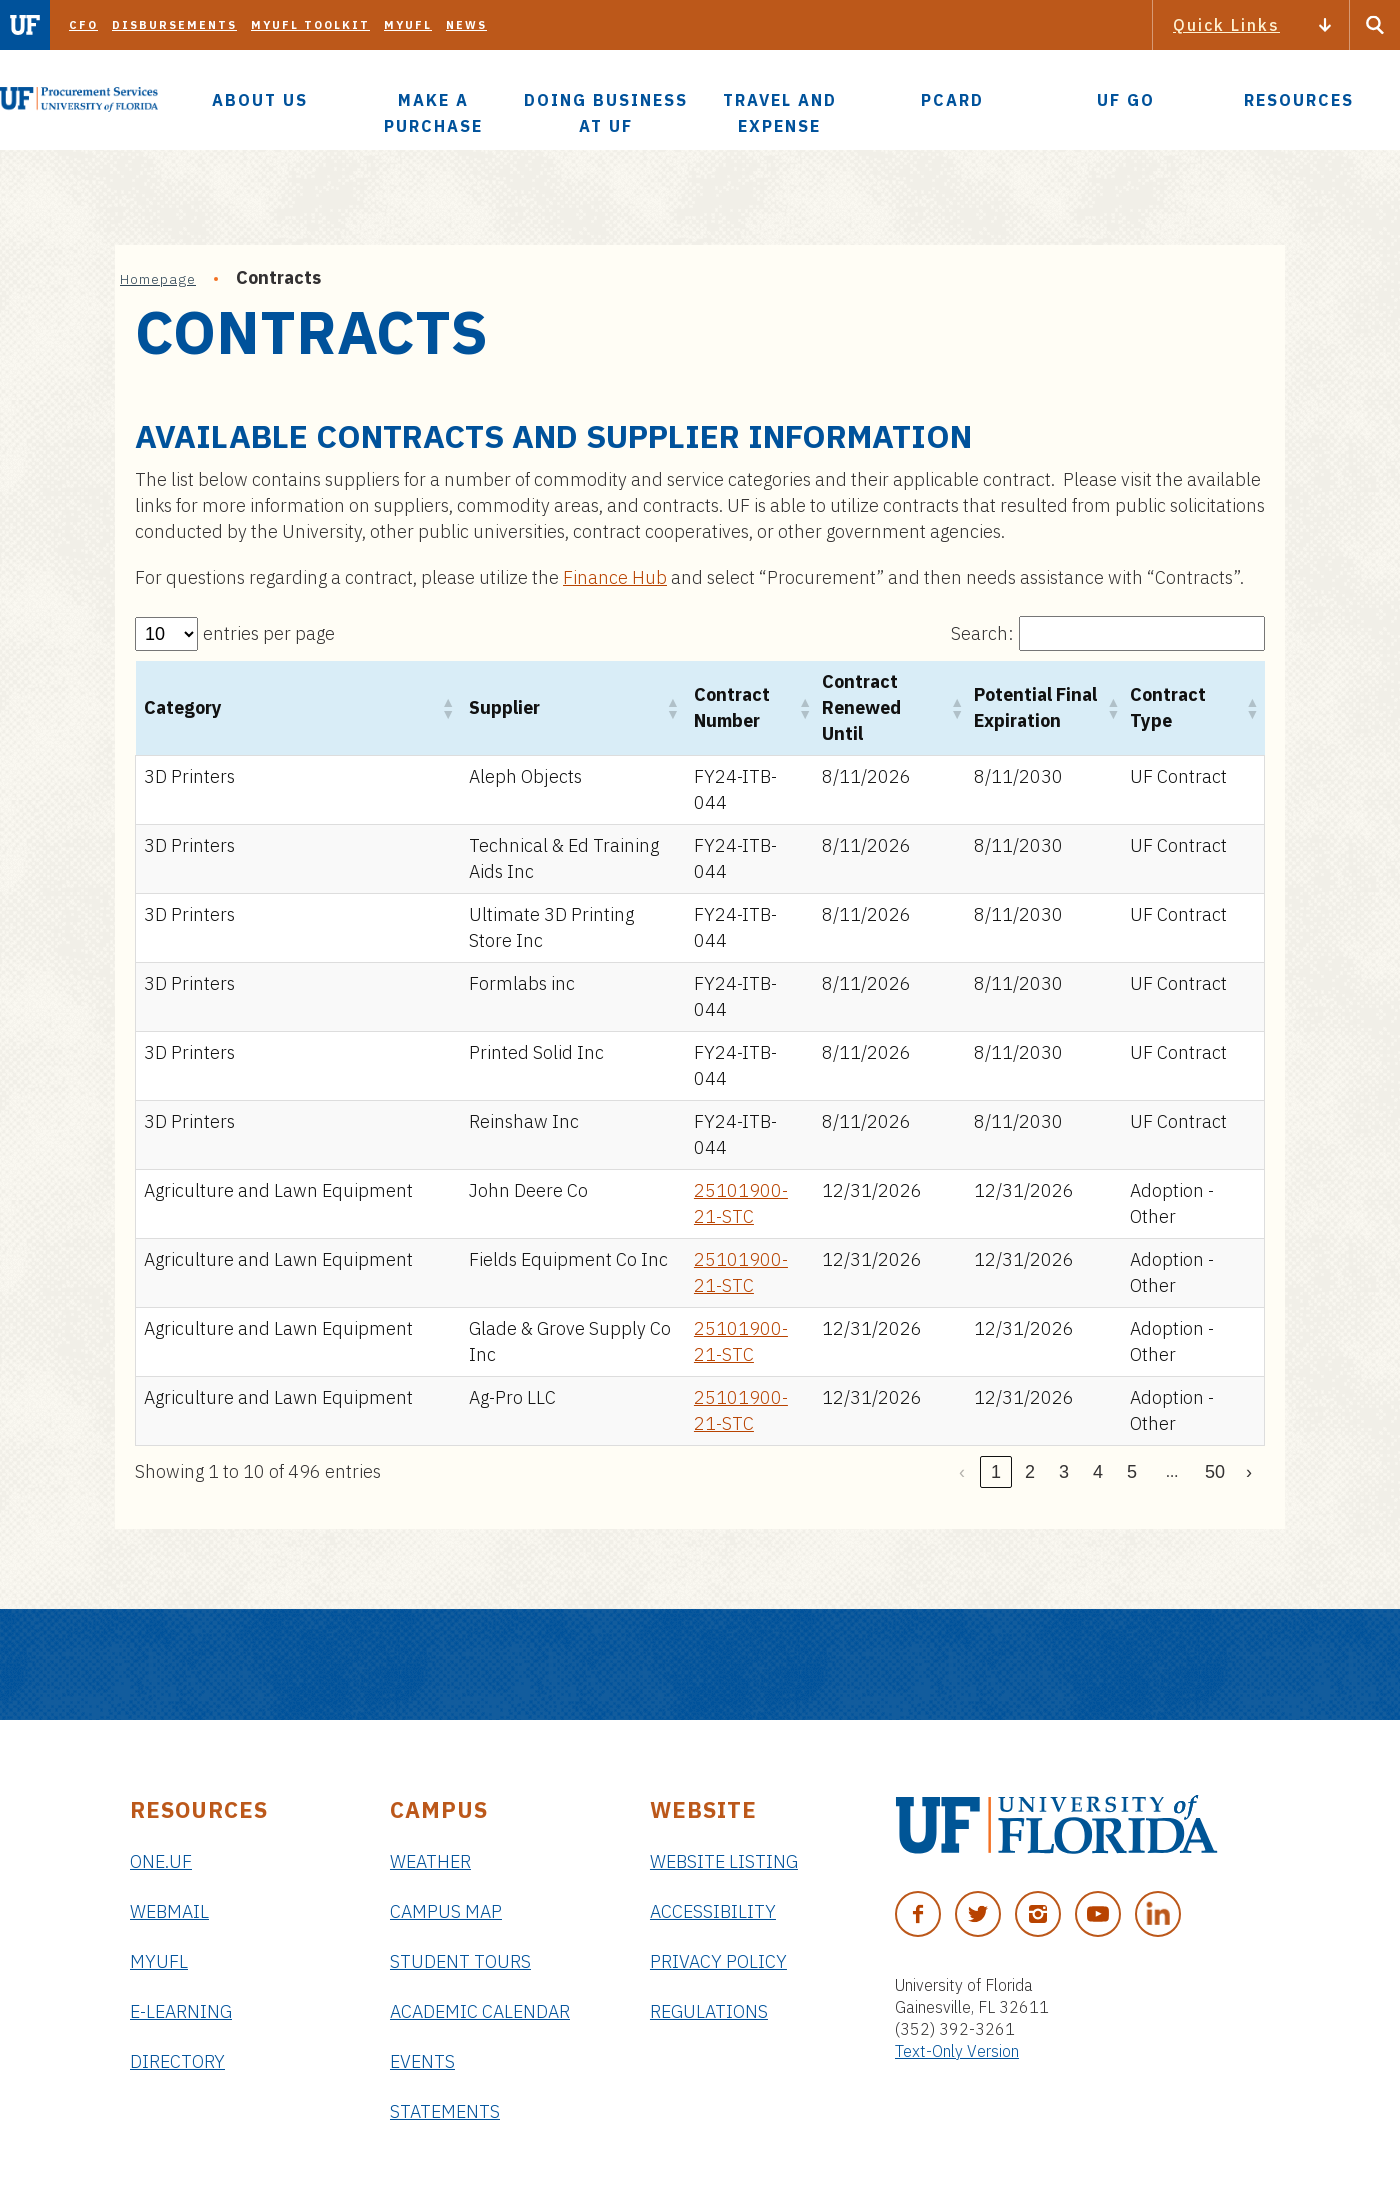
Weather (430, 1861)
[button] (447, 708)
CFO (83, 25)
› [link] (1249, 1472)
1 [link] (996, 1472)
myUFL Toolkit (310, 25)
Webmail (169, 1911)
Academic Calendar (480, 2011)
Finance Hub (615, 577)
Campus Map (446, 1911)
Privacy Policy (718, 1961)
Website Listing (724, 1861)
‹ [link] (962, 1472)
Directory (177, 2061)
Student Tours (460, 1961)
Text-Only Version (957, 2051)
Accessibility (713, 1911)
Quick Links (1226, 25)
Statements (445, 2111)
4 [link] (1098, 1472)
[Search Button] (1375, 25)
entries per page (269, 633)
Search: (982, 633)
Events (422, 2061)
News (466, 25)
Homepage (158, 279)
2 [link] (1030, 1472)
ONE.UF (161, 1861)
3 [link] (1064, 1472)
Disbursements (174, 25)
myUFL (408, 25)
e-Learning (181, 2011)
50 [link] (1215, 1472)
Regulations (709, 2011)
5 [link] (1132, 1472)
